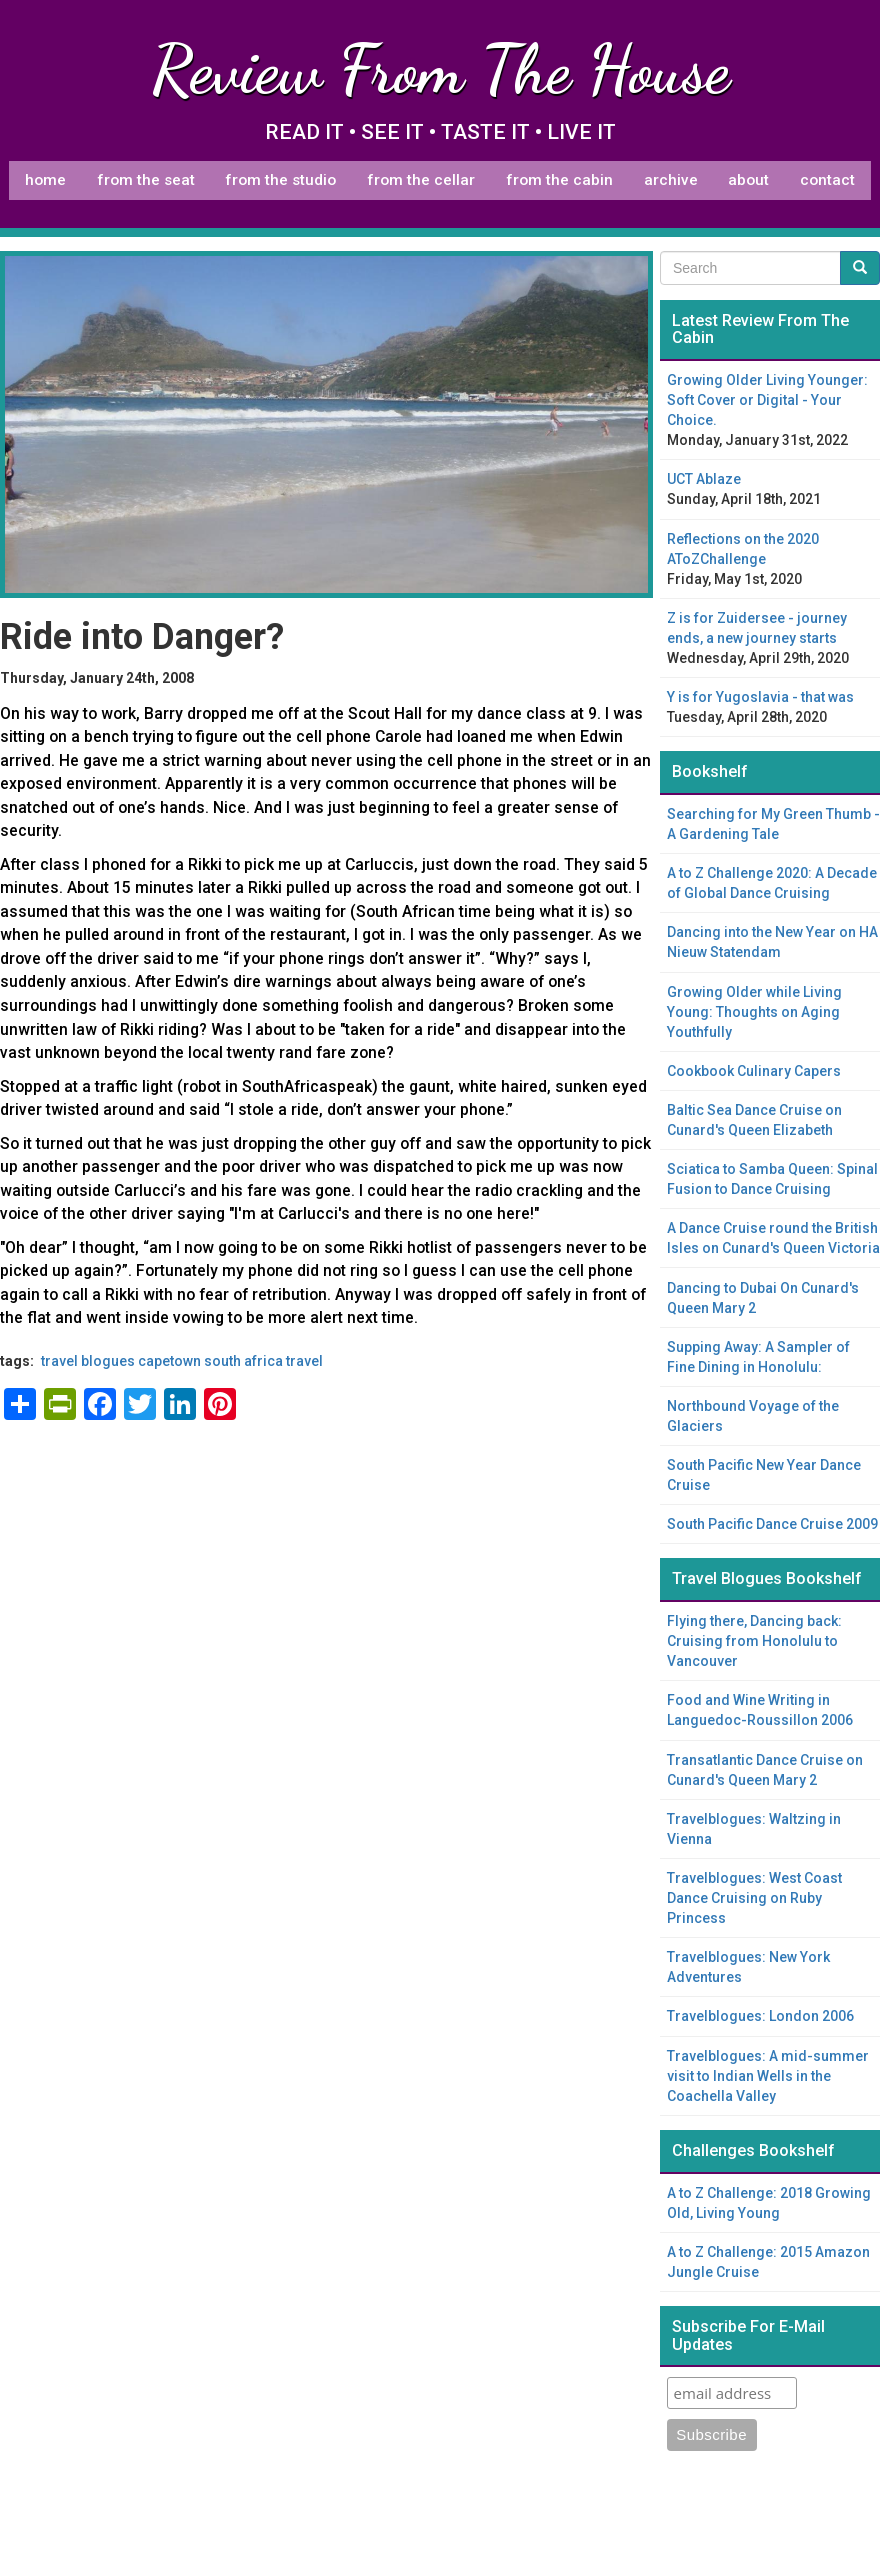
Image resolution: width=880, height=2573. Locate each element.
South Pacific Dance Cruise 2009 (772, 1524)
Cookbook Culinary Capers (754, 1071)
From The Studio (280, 180)
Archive (671, 180)
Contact (827, 180)
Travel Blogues (88, 1361)
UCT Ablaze (704, 479)
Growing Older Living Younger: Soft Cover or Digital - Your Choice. (767, 400)
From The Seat (146, 180)
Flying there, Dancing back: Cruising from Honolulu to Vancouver (754, 1641)
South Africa (243, 1361)
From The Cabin (559, 180)
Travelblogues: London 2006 (760, 2016)
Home (45, 180)
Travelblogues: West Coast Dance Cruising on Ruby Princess (754, 1898)
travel (304, 1361)
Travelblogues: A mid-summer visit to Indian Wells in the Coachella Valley (768, 2076)
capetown (169, 1361)
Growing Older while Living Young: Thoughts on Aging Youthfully (754, 1012)
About (748, 180)
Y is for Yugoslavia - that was (760, 697)
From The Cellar (421, 180)
